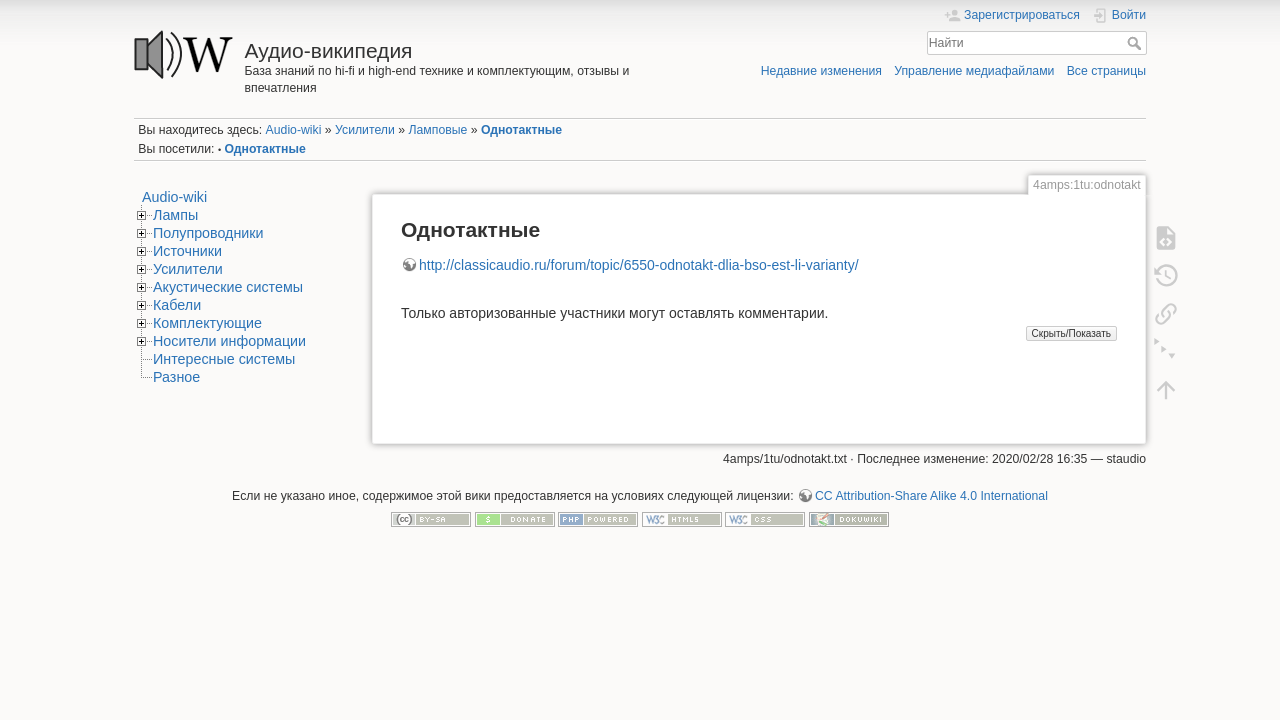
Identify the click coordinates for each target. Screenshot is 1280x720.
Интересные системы (224, 359)
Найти (1136, 43)
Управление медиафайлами (974, 71)
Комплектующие (207, 323)
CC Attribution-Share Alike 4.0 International (931, 496)
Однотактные (521, 130)
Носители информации (229, 341)
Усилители (365, 130)
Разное (176, 377)
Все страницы (1106, 71)
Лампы (175, 215)
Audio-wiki (294, 130)
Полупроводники (208, 233)
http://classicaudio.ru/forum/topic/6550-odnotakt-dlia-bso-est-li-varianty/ (639, 265)
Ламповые (437, 130)
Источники (187, 251)
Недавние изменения (821, 71)
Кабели (177, 305)
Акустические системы (228, 287)
